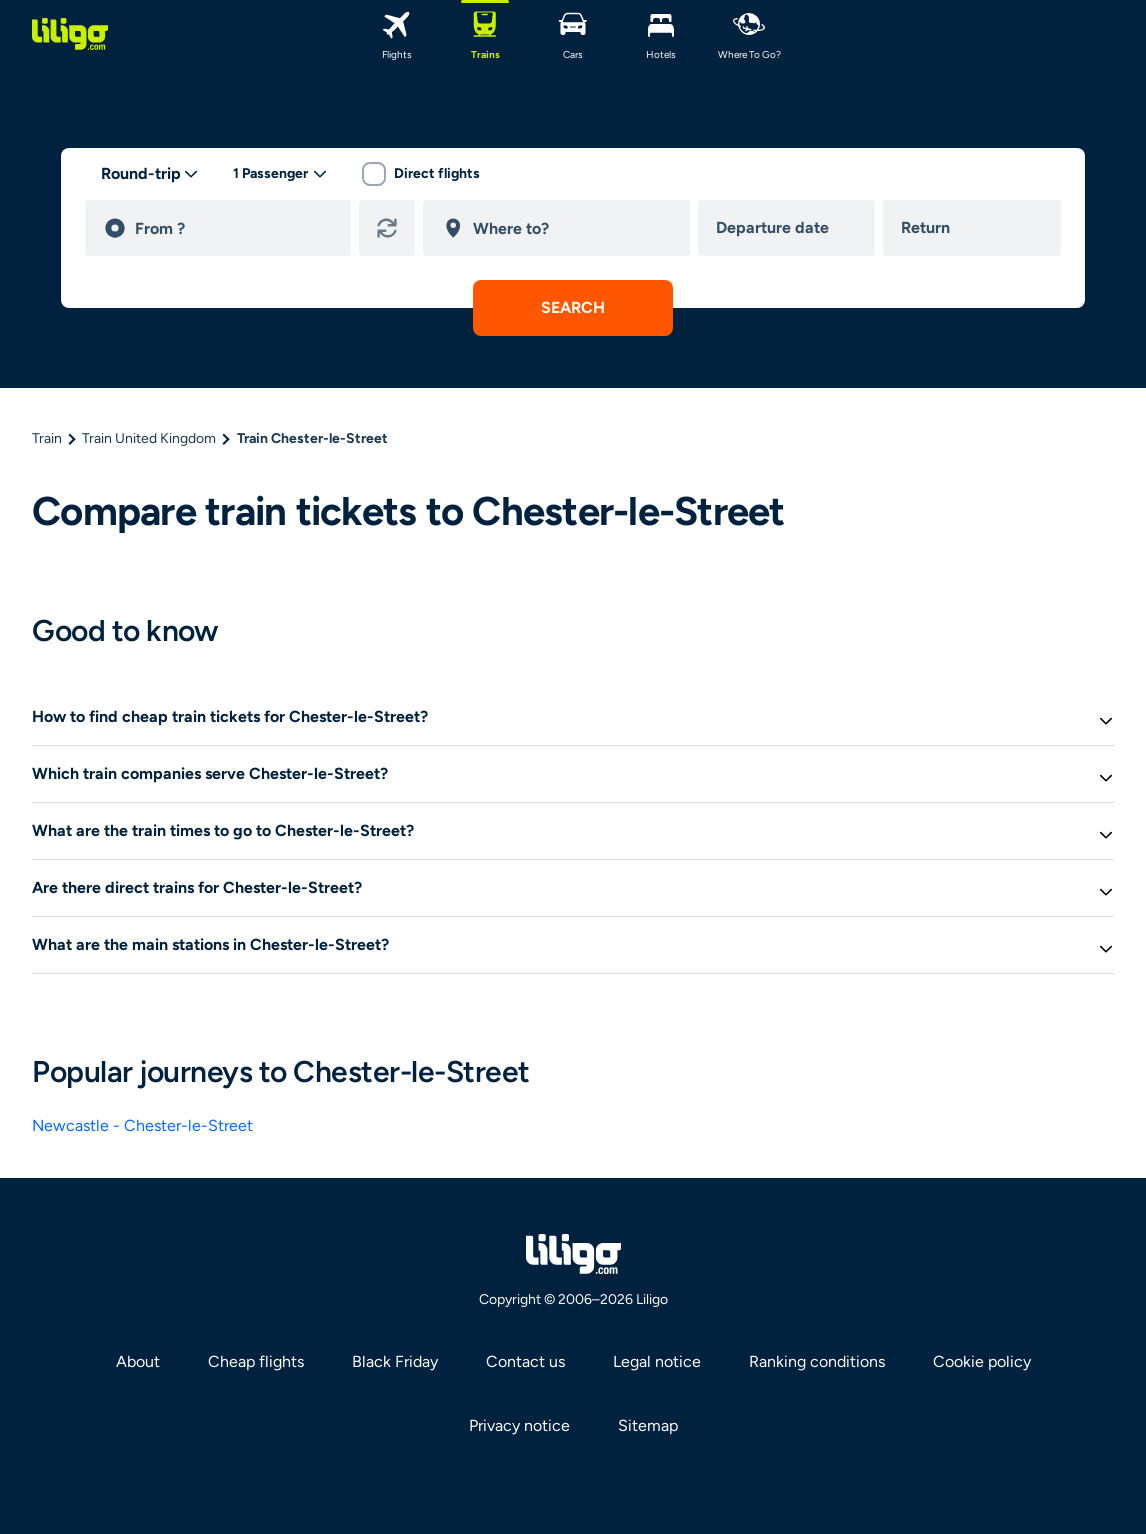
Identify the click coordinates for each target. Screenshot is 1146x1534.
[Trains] (485, 34)
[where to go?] (749, 34)
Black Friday (395, 1361)
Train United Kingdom (149, 438)
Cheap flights (256, 1361)
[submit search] (573, 308)
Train (47, 438)
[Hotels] (661, 34)
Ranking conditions (817, 1361)
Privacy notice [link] (519, 1425)
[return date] (976, 228)
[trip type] (150, 174)
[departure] (234, 228)
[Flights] (397, 34)
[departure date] (791, 228)
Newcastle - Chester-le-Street (142, 1125)
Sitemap (648, 1425)
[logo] (70, 34)
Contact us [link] (525, 1361)
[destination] (572, 228)
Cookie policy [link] (982, 1361)
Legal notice (657, 1361)
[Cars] (573, 34)
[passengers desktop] (280, 174)
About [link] (138, 1361)
